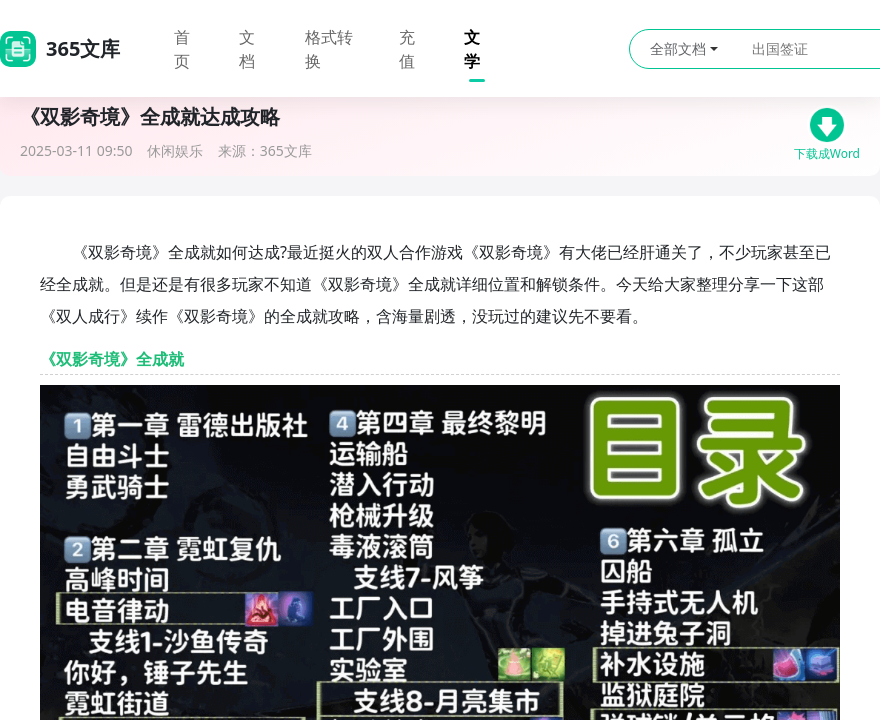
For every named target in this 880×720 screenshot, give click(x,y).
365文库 (286, 150)
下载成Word (827, 130)
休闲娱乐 (175, 150)
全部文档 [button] (684, 48)
